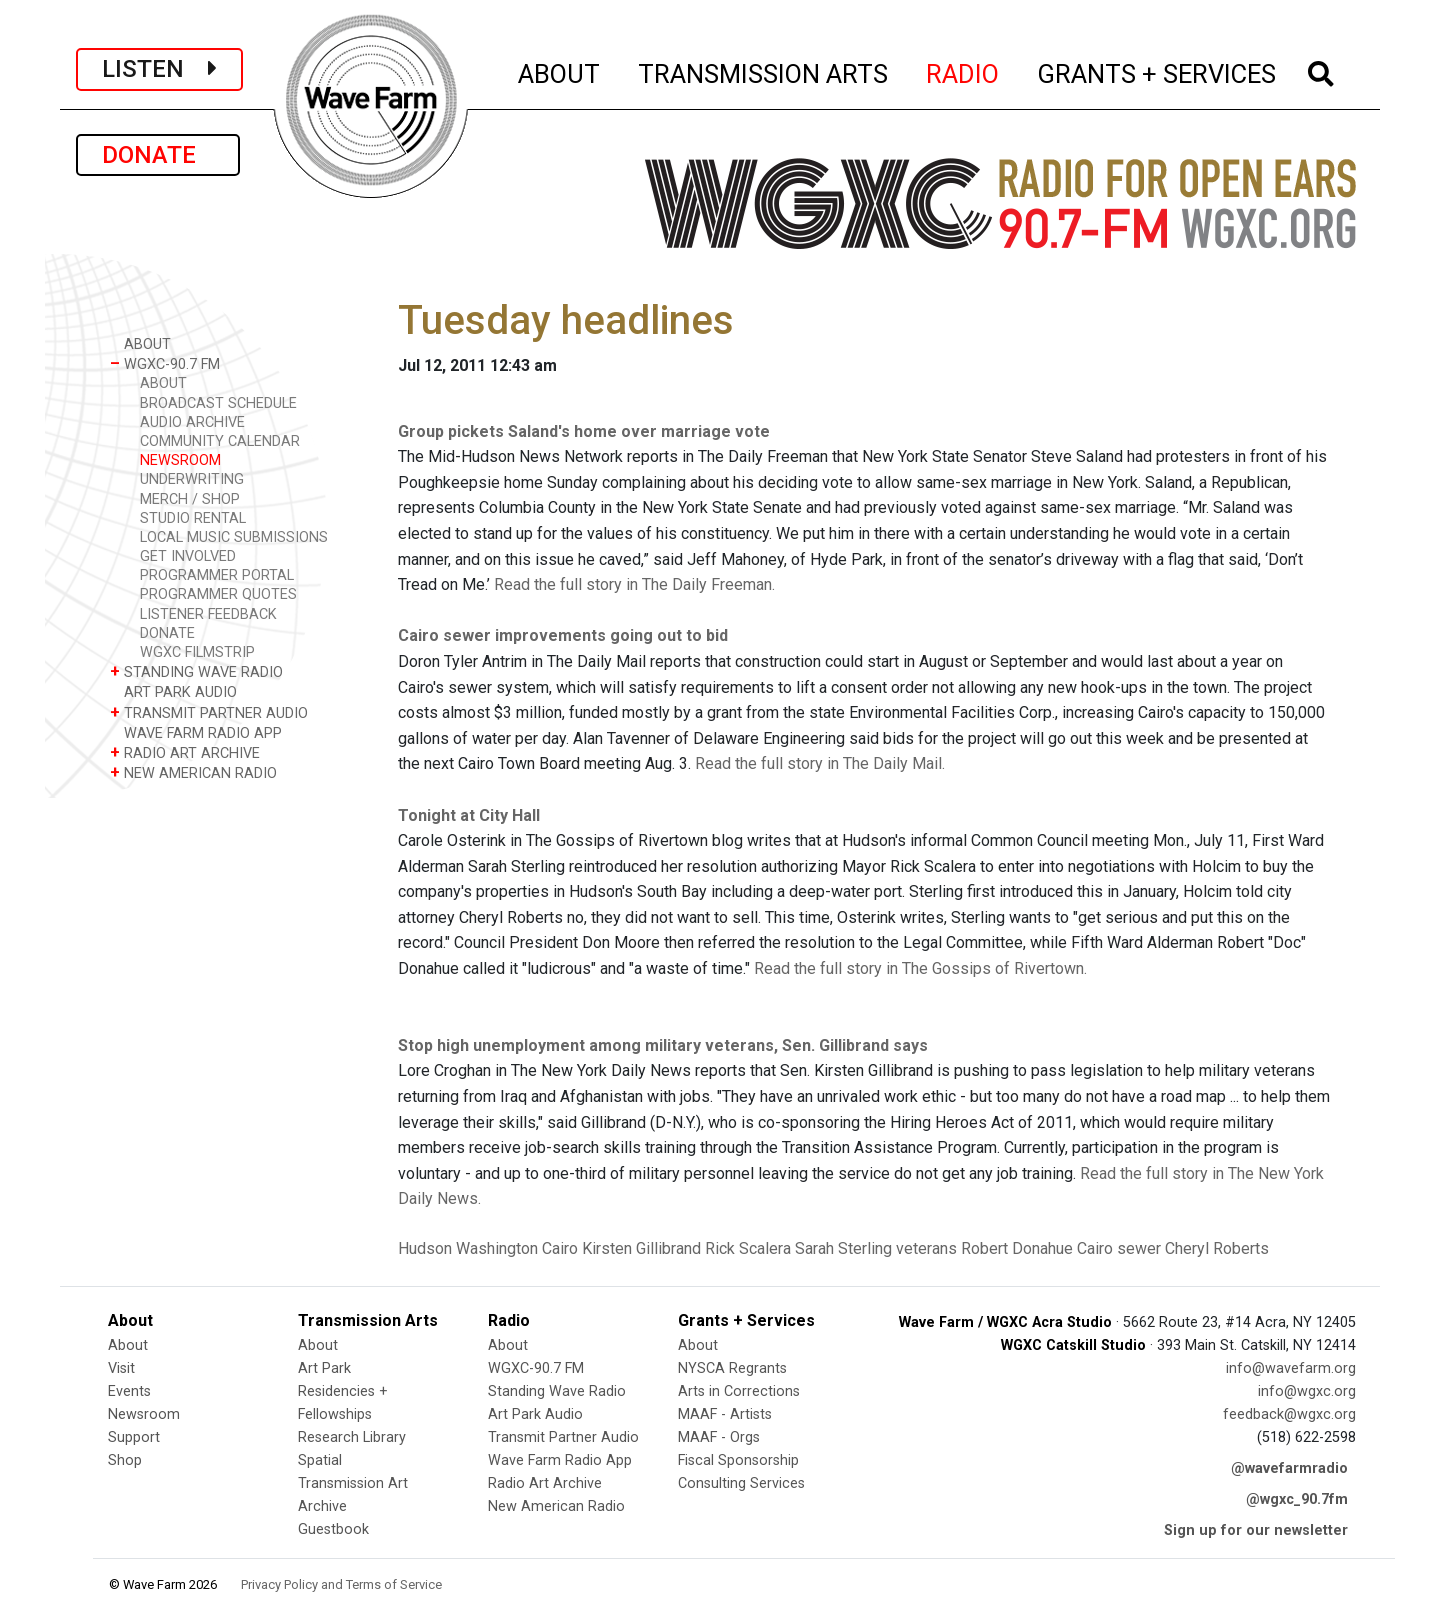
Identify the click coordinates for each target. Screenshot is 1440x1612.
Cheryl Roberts (1217, 1248)
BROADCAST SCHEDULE (218, 403)
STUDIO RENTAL (193, 518)
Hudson (425, 1248)
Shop (125, 1460)
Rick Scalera (748, 1248)
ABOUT (560, 71)
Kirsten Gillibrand (641, 1248)
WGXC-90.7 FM (165, 363)
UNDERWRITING (192, 479)
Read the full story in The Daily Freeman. (634, 584)
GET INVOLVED (188, 556)
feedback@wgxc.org (1289, 1414)
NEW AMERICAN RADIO (193, 772)
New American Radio (556, 1506)
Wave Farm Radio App (560, 1460)
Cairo (560, 1248)
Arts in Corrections (739, 1391)
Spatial (320, 1460)
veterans (926, 1248)
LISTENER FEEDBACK (208, 614)
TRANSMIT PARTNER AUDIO (209, 712)
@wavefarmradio (1289, 1468)
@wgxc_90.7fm (1297, 1499)
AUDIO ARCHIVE (192, 422)
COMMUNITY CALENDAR (220, 441)
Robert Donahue (1017, 1248)
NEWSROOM (180, 460)
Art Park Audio (535, 1414)
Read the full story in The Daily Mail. (820, 763)
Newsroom (144, 1414)
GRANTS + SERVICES (1157, 71)
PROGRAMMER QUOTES (218, 594)
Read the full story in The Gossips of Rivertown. (920, 968)
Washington (497, 1248)
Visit (121, 1368)
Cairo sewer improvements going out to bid (563, 635)
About (128, 1345)
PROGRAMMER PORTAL (217, 575)
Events (129, 1391)
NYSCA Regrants (732, 1368)
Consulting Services (741, 1483)
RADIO (963, 71)
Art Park (324, 1368)
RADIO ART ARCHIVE (185, 752)
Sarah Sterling (843, 1248)
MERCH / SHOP (190, 499)
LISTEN (159, 69)
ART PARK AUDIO (173, 691)
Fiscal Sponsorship (738, 1460)
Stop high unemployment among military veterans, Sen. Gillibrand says (663, 1045)
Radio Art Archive (545, 1483)
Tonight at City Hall (469, 815)
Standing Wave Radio (557, 1391)
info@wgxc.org (1307, 1391)
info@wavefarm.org (1291, 1368)
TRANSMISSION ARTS (764, 71)
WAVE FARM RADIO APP (196, 732)
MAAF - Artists (725, 1414)
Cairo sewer (1119, 1248)
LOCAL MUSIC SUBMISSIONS (234, 537)
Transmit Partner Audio (563, 1437)
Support (134, 1437)
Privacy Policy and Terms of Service (341, 1584)
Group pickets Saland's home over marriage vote (584, 431)
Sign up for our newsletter (1256, 1530)
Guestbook (333, 1529)
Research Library (352, 1437)
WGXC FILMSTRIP (197, 652)
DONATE (158, 155)
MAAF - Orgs (719, 1437)
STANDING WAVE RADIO (196, 671)
